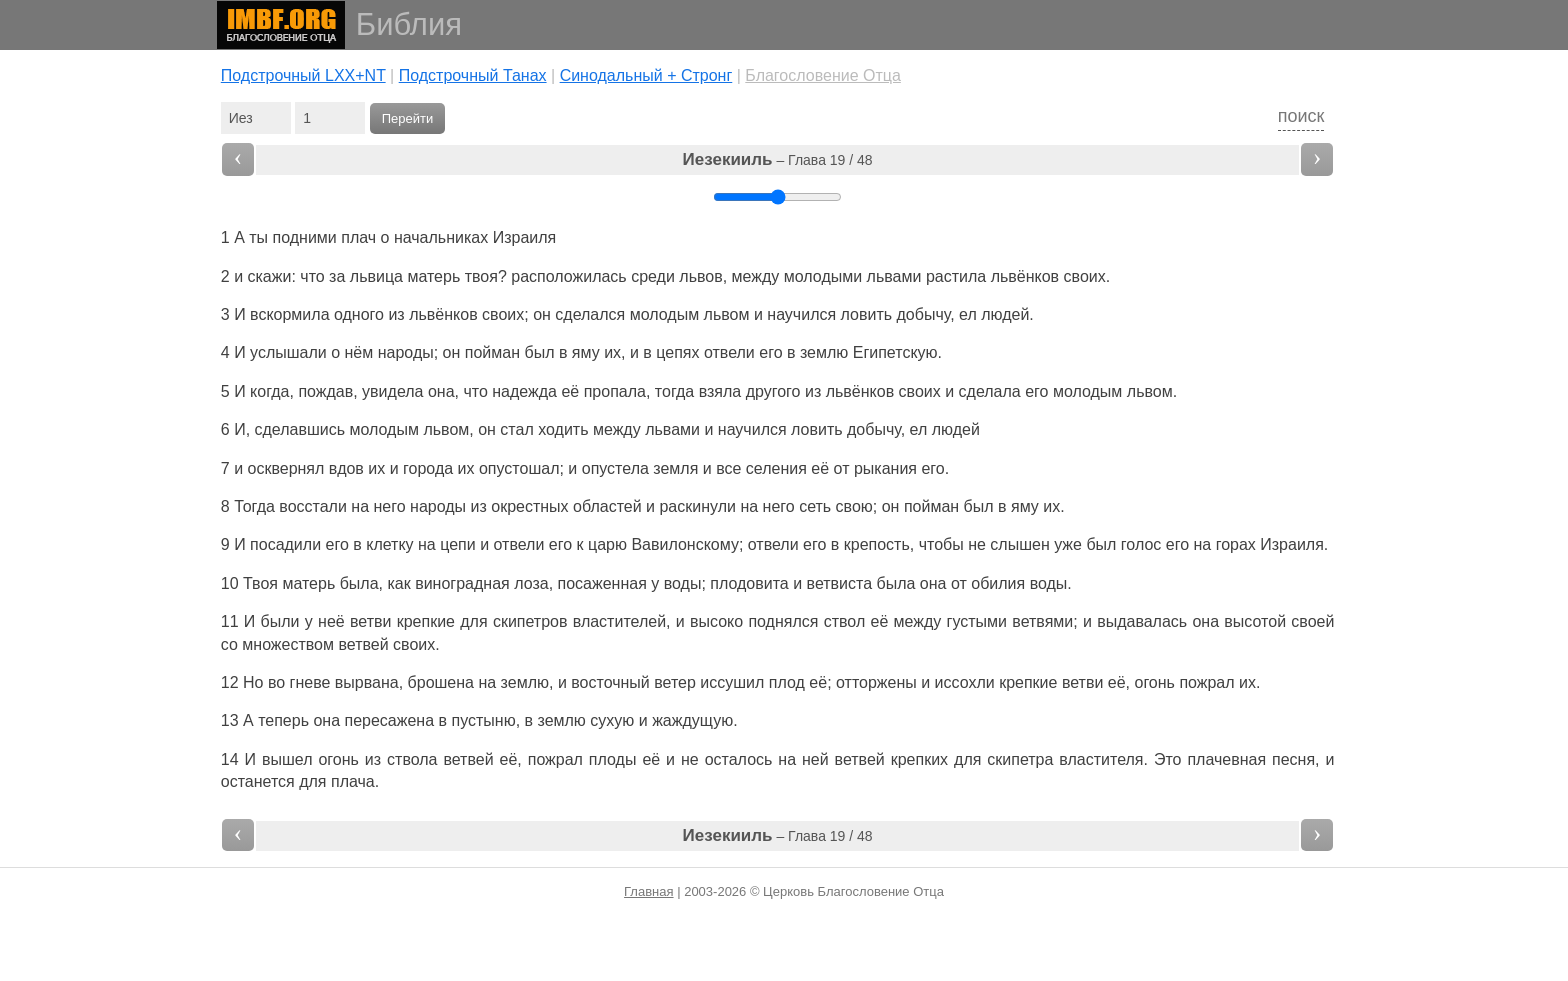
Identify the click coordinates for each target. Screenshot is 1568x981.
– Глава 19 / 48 (778, 159)
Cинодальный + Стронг (646, 75)
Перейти (408, 118)
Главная (648, 891)
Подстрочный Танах (473, 75)
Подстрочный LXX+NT (303, 75)
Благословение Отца (823, 75)
